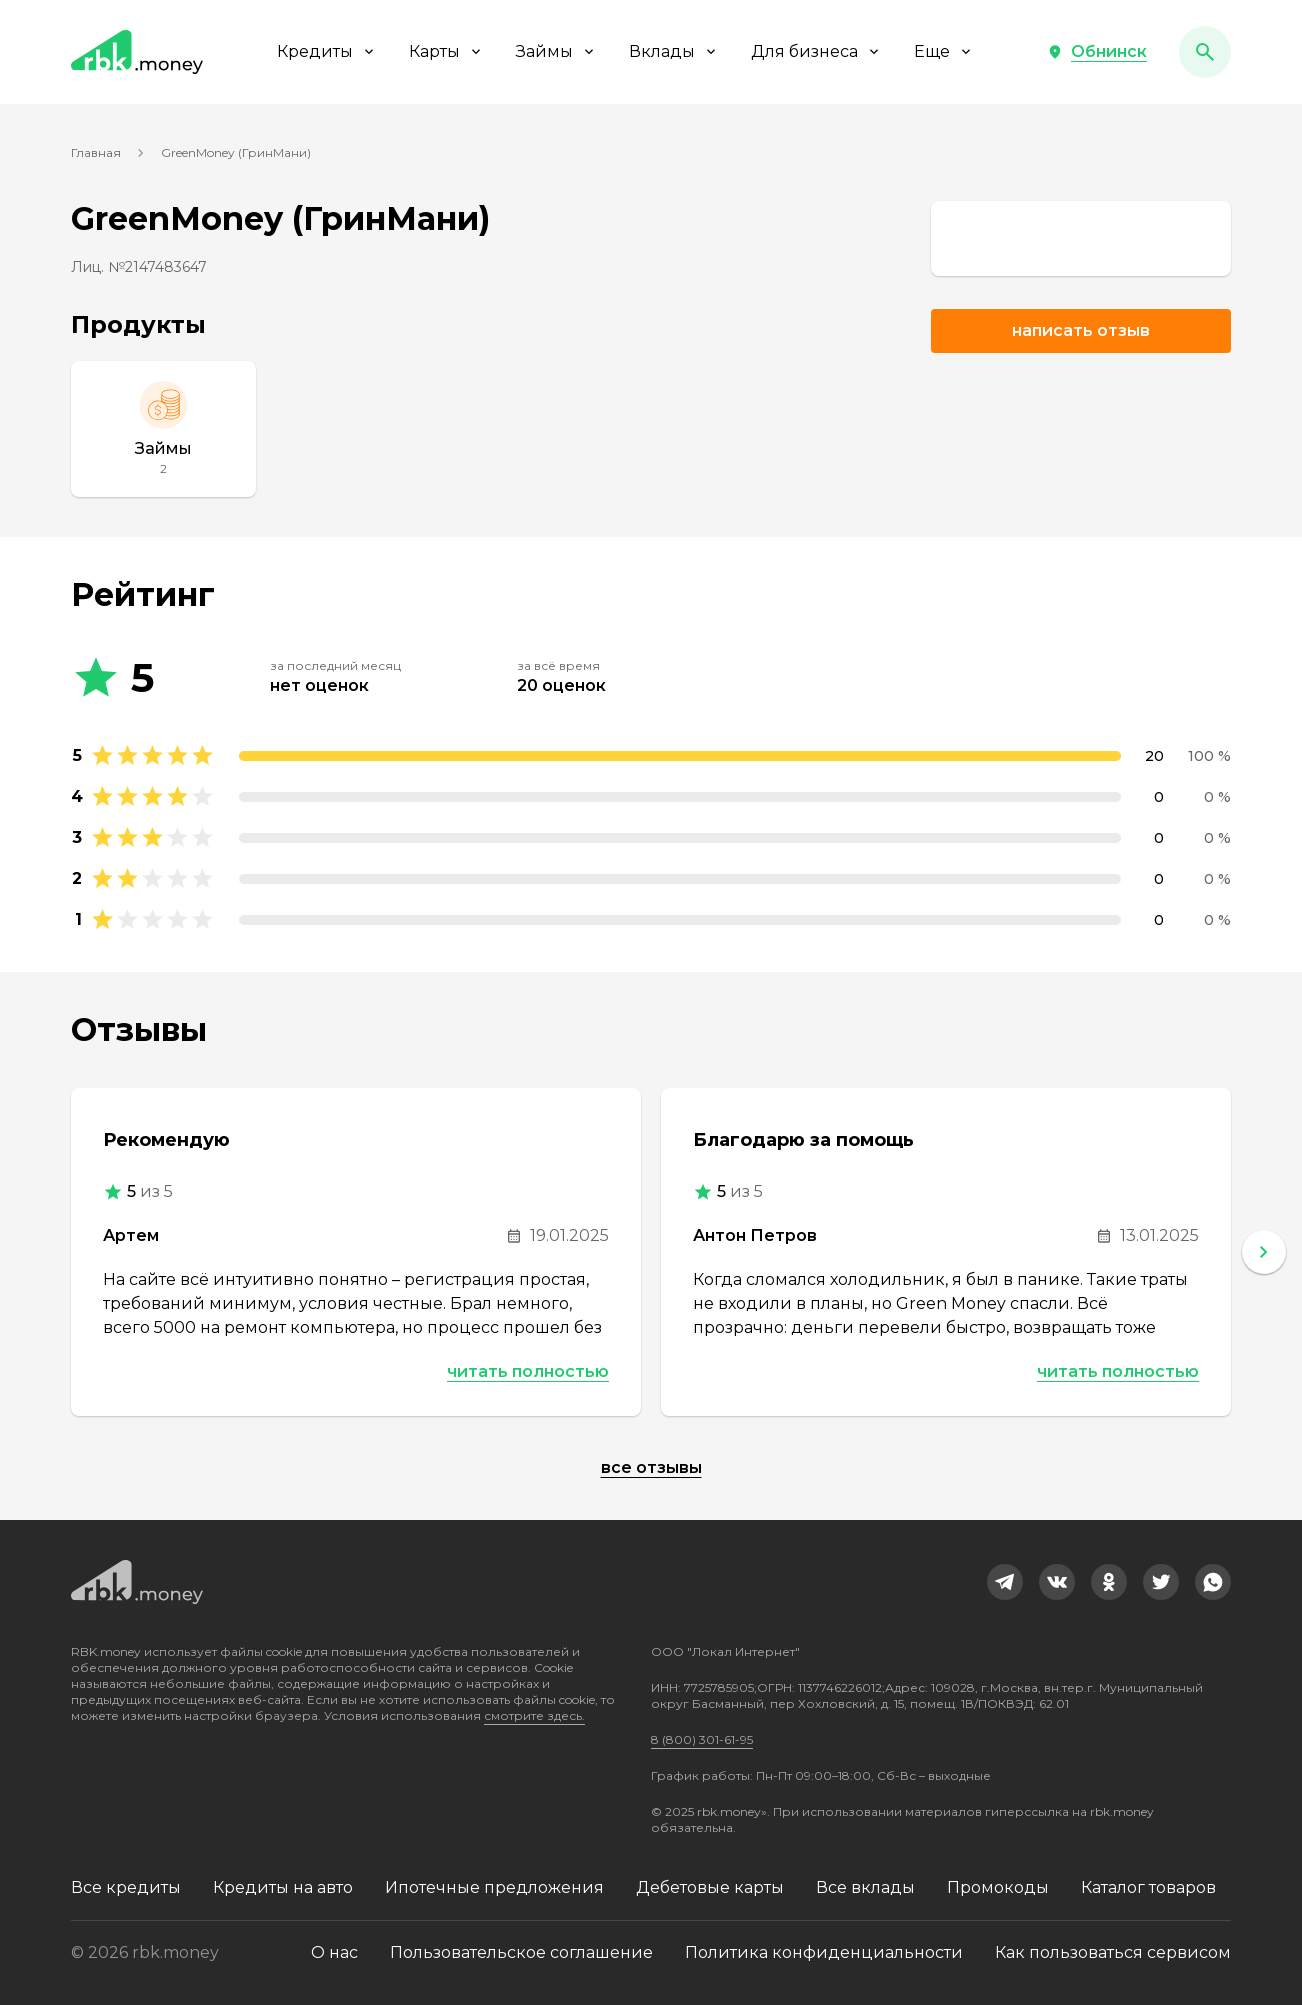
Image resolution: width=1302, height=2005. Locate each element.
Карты (446, 51)
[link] (1081, 238)
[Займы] (163, 429)
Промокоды (998, 1887)
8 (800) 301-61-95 (702, 1739)
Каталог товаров (1148, 1887)
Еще (944, 51)
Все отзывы (651, 1467)
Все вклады (865, 1887)
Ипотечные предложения (494, 1887)
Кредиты (327, 51)
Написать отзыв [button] (1081, 330)
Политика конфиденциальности (824, 1952)
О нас (334, 1952)
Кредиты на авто (283, 1887)
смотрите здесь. (534, 1715)
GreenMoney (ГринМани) (236, 152)
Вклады (674, 51)
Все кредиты (126, 1887)
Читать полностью (528, 1371)
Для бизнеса (816, 51)
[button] (1097, 52)
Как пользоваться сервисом (1113, 1952)
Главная (96, 152)
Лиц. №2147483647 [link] (139, 267)
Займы (556, 51)
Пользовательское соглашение (521, 1952)
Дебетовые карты (710, 1887)
